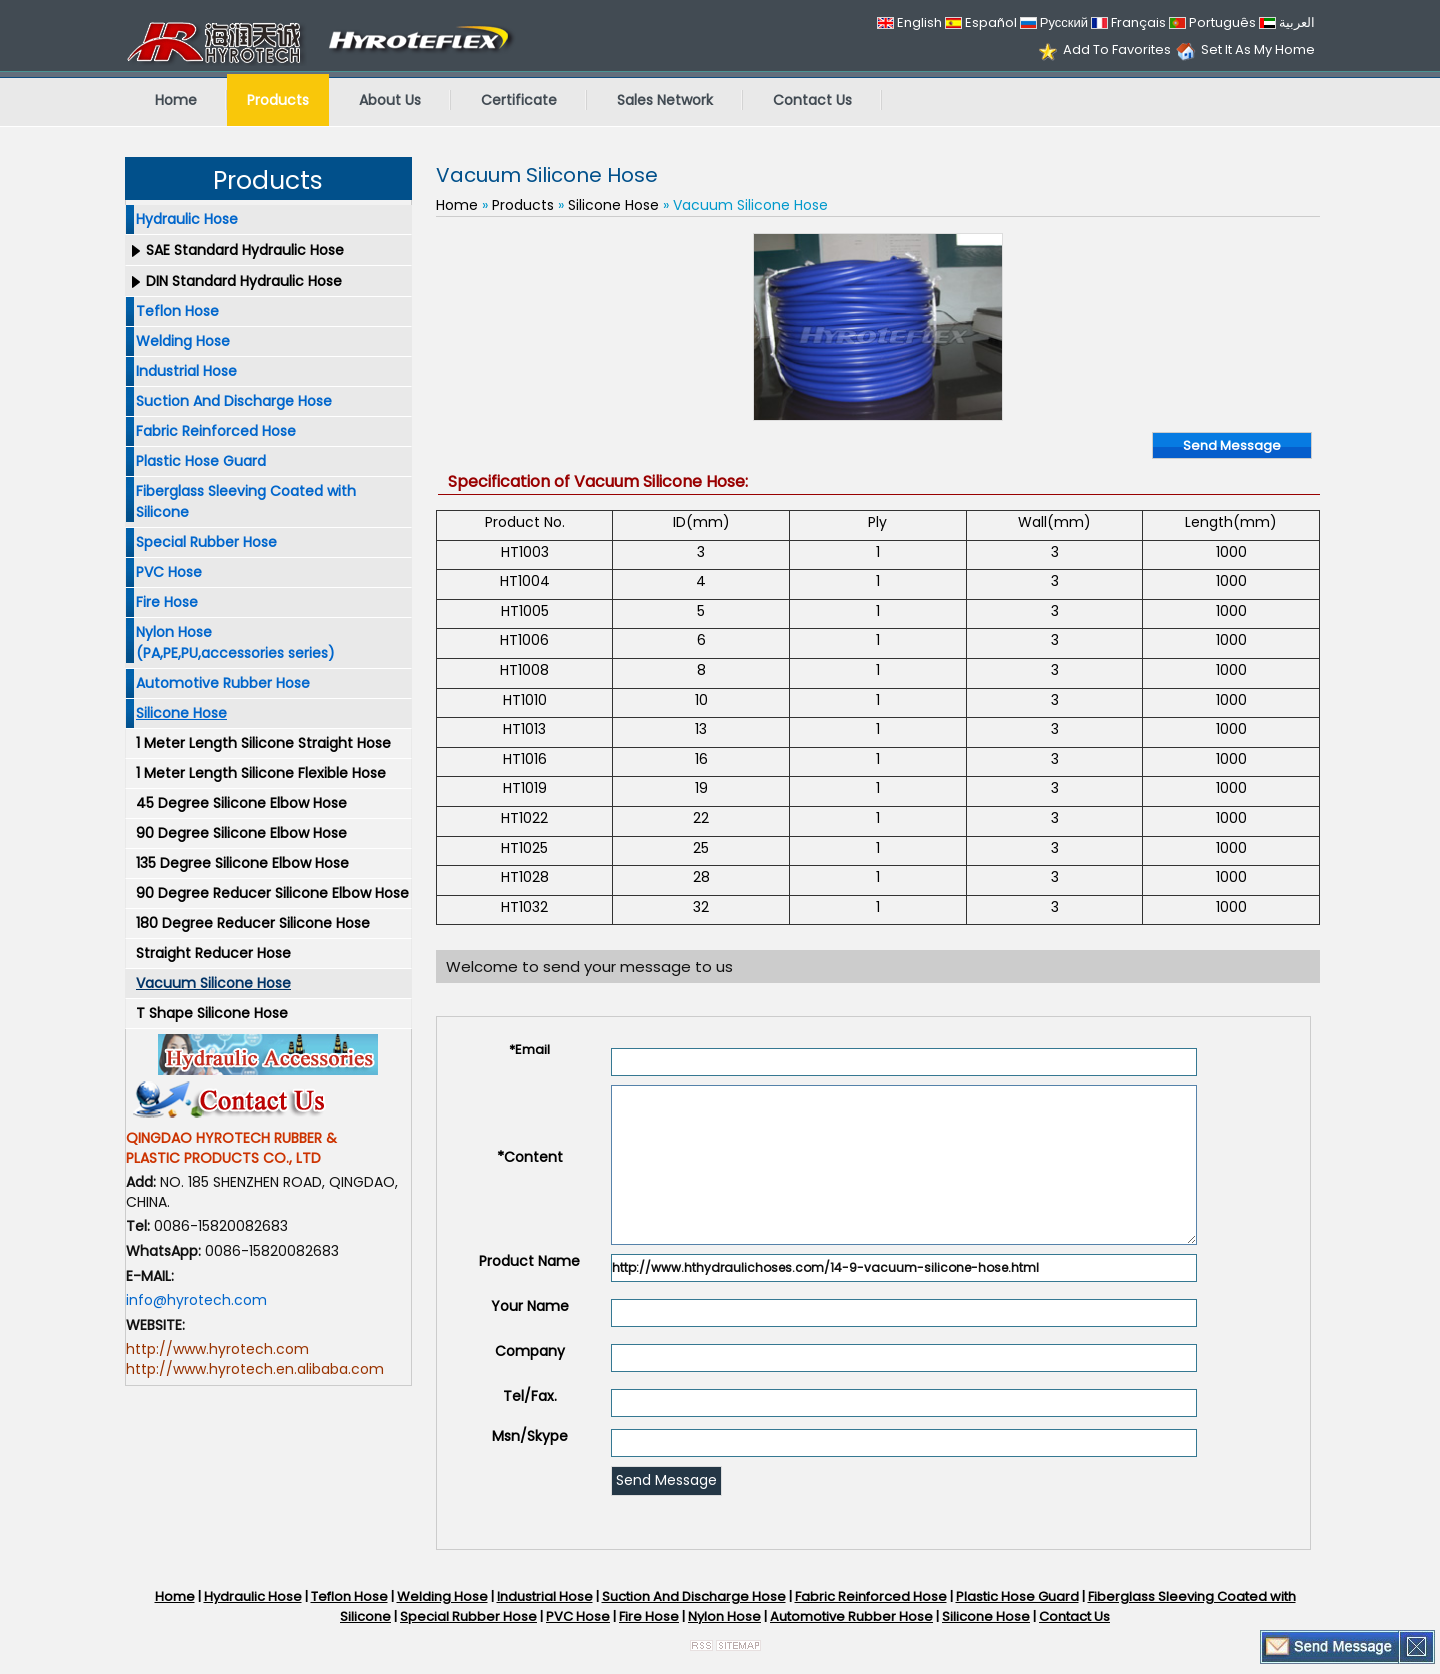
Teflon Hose (177, 311)
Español (981, 22)
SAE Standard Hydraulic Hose (245, 250)
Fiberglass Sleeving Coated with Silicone (246, 501)
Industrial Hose (186, 371)
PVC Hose (169, 572)
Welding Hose (183, 341)
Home (176, 100)
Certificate (519, 100)
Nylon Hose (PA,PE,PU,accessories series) (235, 642)
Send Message (1232, 445)
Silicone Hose (181, 713)
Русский (1054, 22)
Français (1128, 22)
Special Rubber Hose (206, 542)
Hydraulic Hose (187, 219)
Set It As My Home (1258, 49)
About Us (390, 100)
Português (1212, 22)
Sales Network (665, 100)
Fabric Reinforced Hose (216, 431)
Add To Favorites (1117, 49)
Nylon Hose (724, 1616)
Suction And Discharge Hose (234, 401)
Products (278, 100)
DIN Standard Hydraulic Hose (244, 281)
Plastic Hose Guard (201, 461)
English (909, 22)
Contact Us (812, 100)
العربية (1287, 22)
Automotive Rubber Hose (223, 683)
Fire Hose (167, 602)
